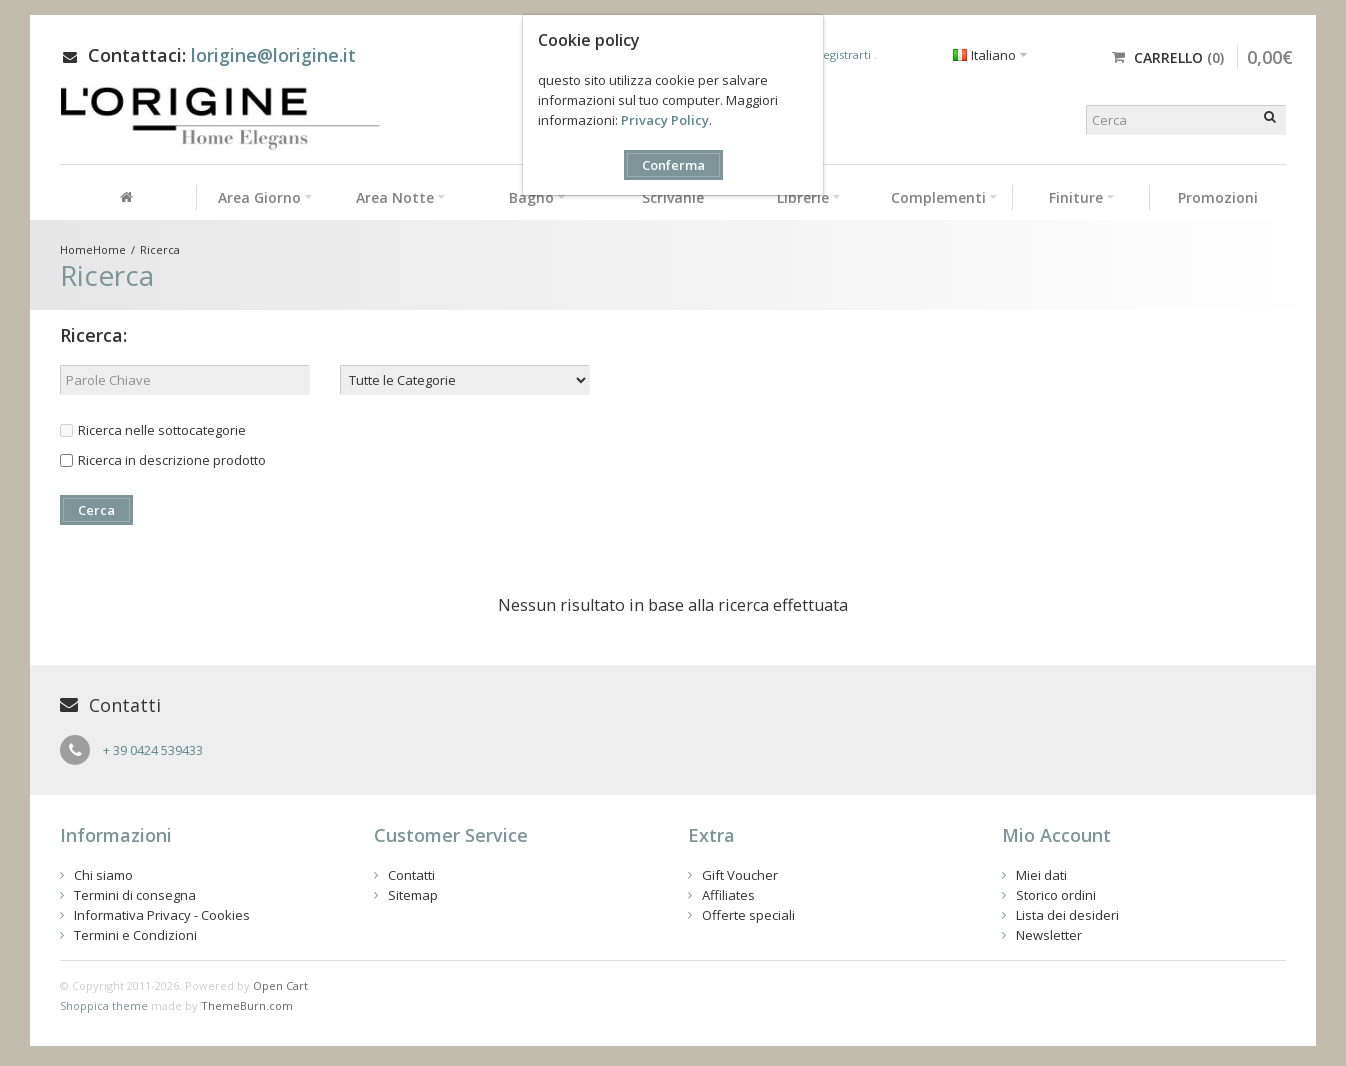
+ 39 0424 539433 (153, 750)
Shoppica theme (104, 1005)
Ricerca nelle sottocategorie (153, 430)
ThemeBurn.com (247, 1005)
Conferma (673, 165)
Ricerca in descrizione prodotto (163, 460)
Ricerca (160, 249)
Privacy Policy (665, 120)
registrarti (846, 54)
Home (109, 249)
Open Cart (280, 985)
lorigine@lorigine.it (273, 55)
